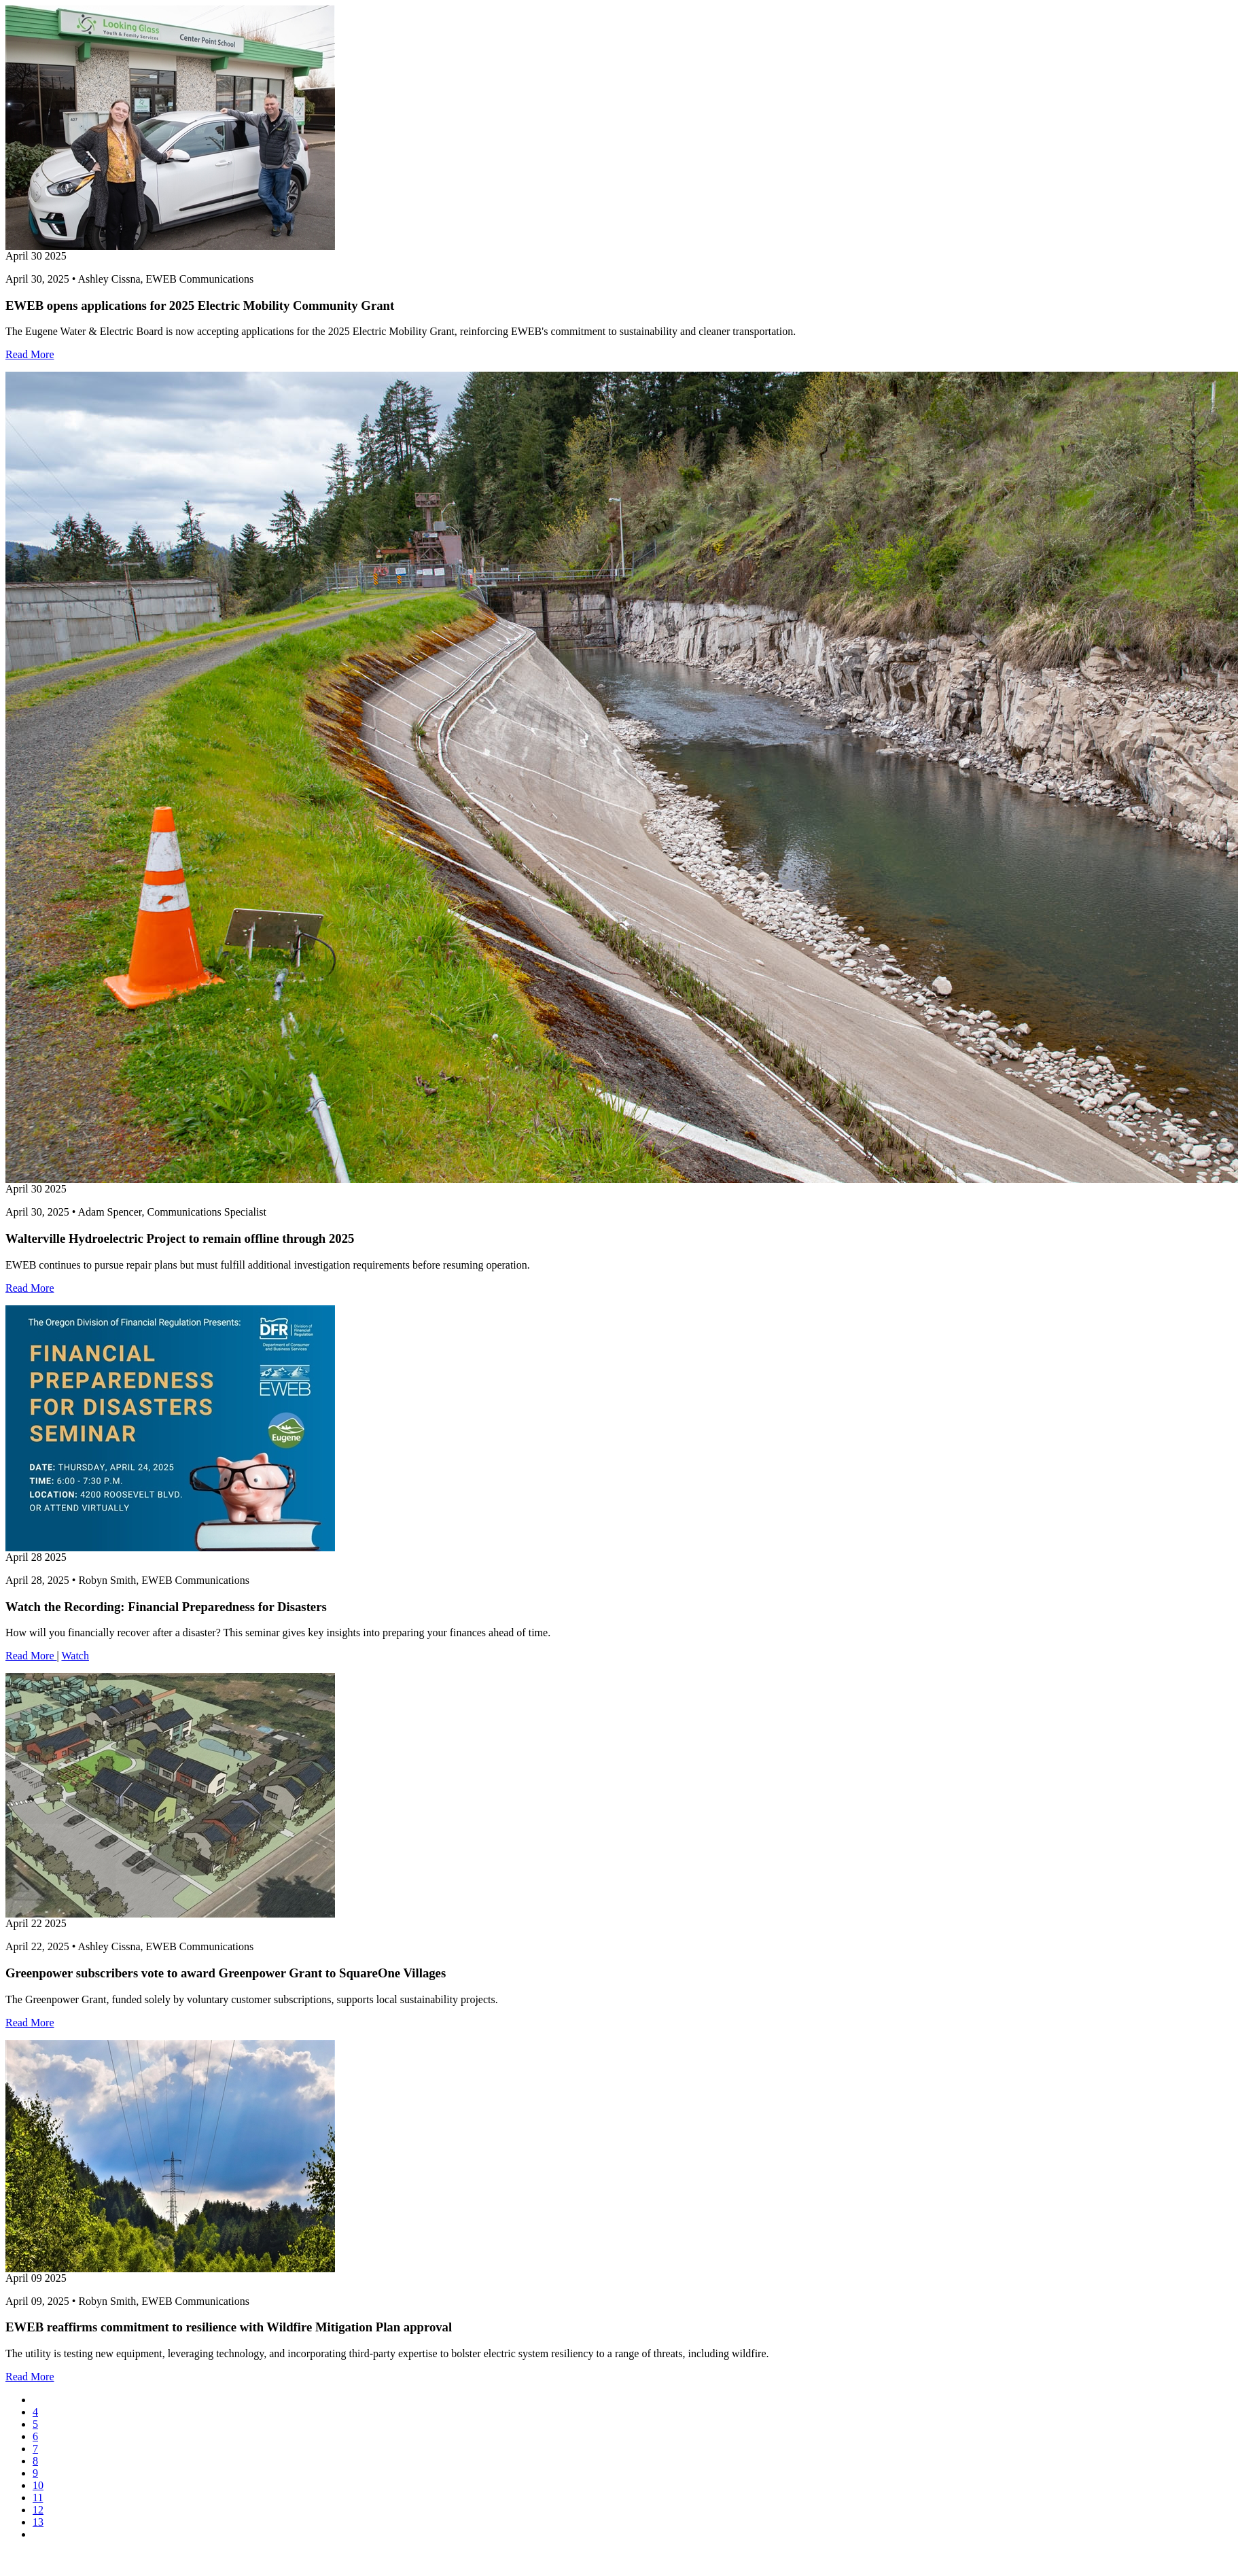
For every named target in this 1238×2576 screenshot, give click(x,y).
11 (38, 2497)
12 (38, 2510)
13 (38, 2522)
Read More (29, 354)
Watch (74, 1655)
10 (38, 2485)
